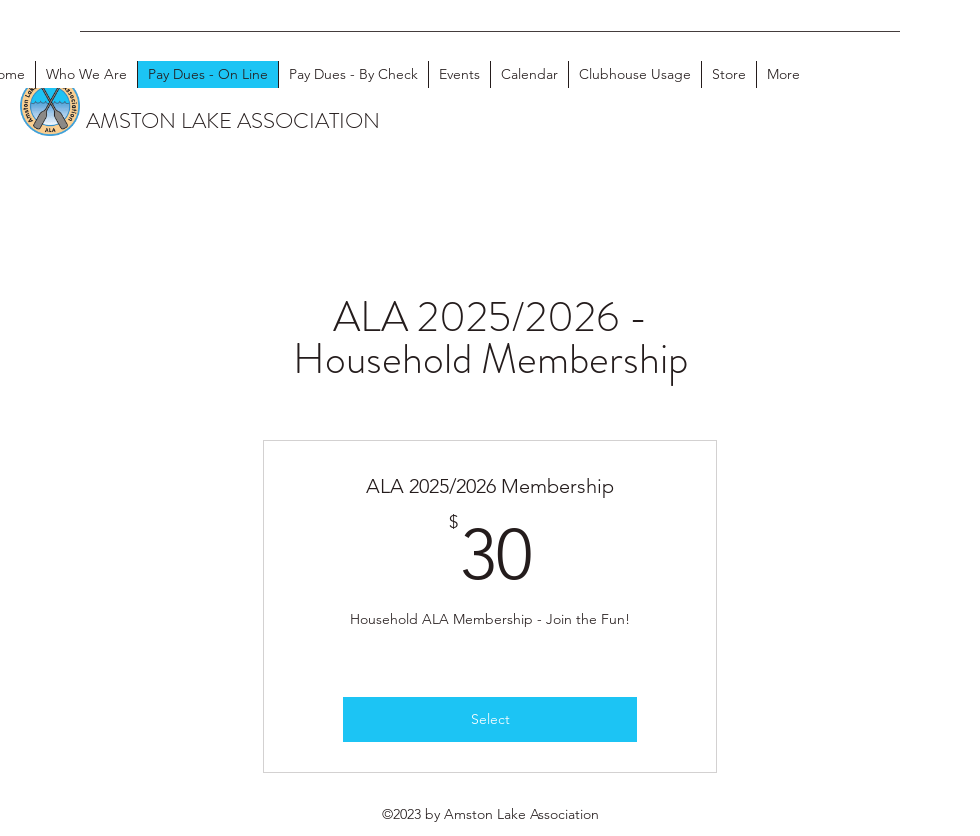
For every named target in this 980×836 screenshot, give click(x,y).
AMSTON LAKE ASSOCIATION (233, 120)
